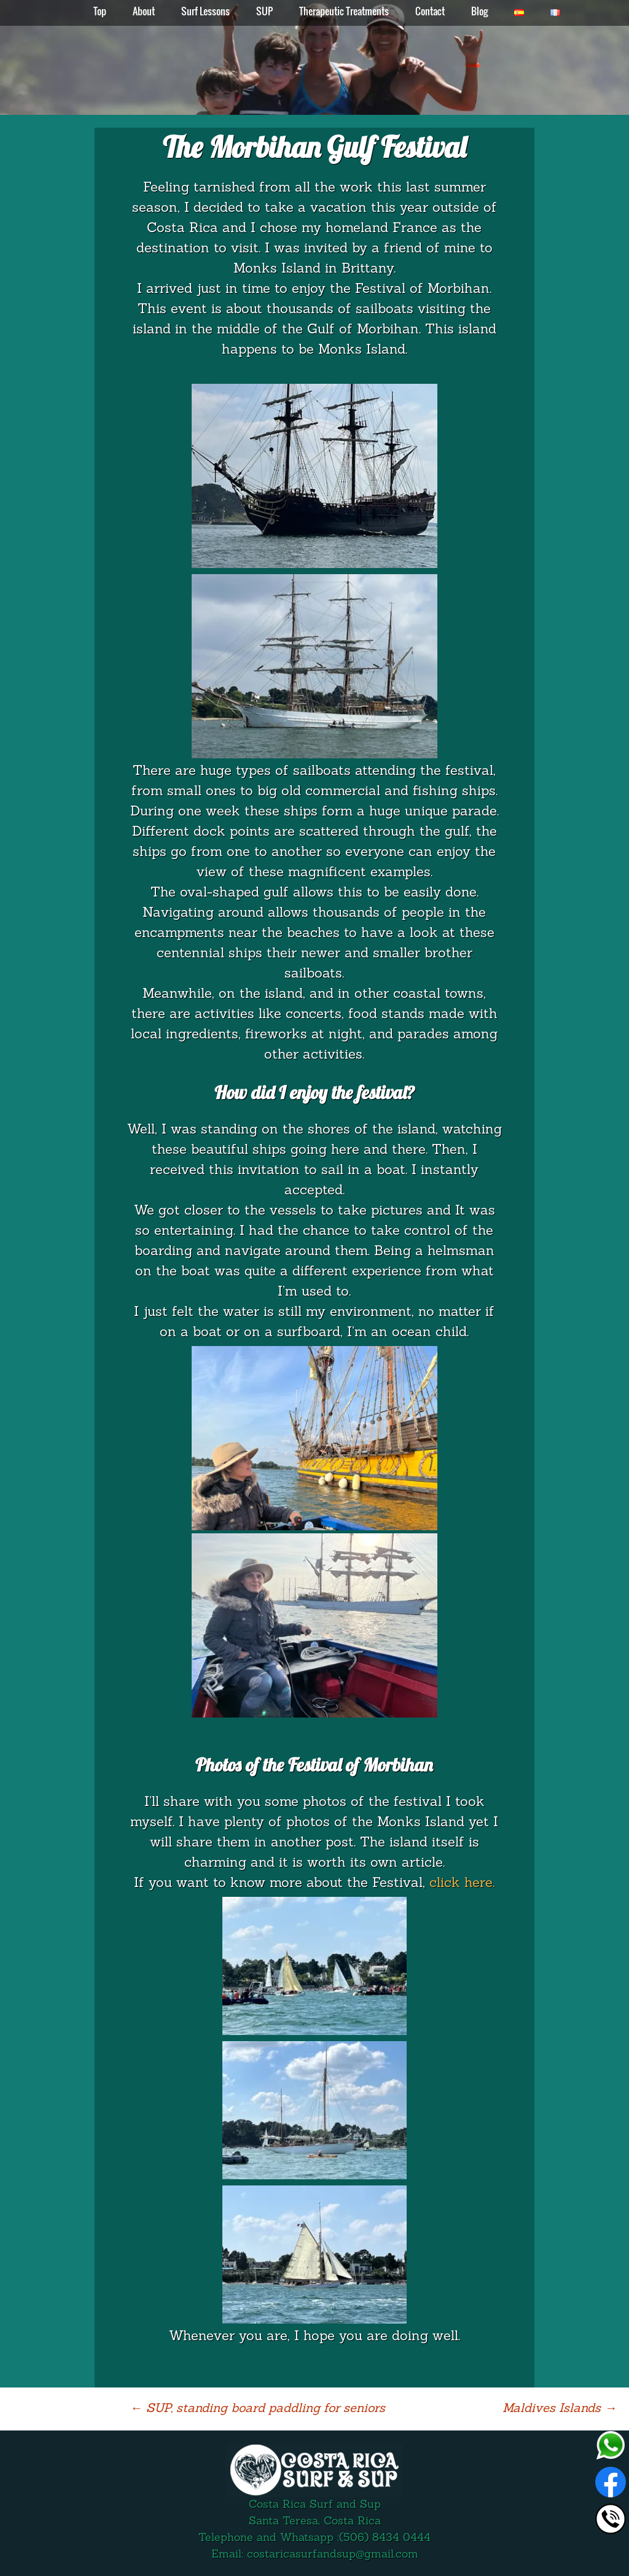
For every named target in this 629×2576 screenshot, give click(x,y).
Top (99, 11)
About (144, 11)
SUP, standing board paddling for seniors (257, 2409)
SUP (264, 11)
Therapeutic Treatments (344, 11)
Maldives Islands (559, 2409)
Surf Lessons (205, 11)
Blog (479, 11)
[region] (314, 57)
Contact (430, 11)
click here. (461, 1884)
